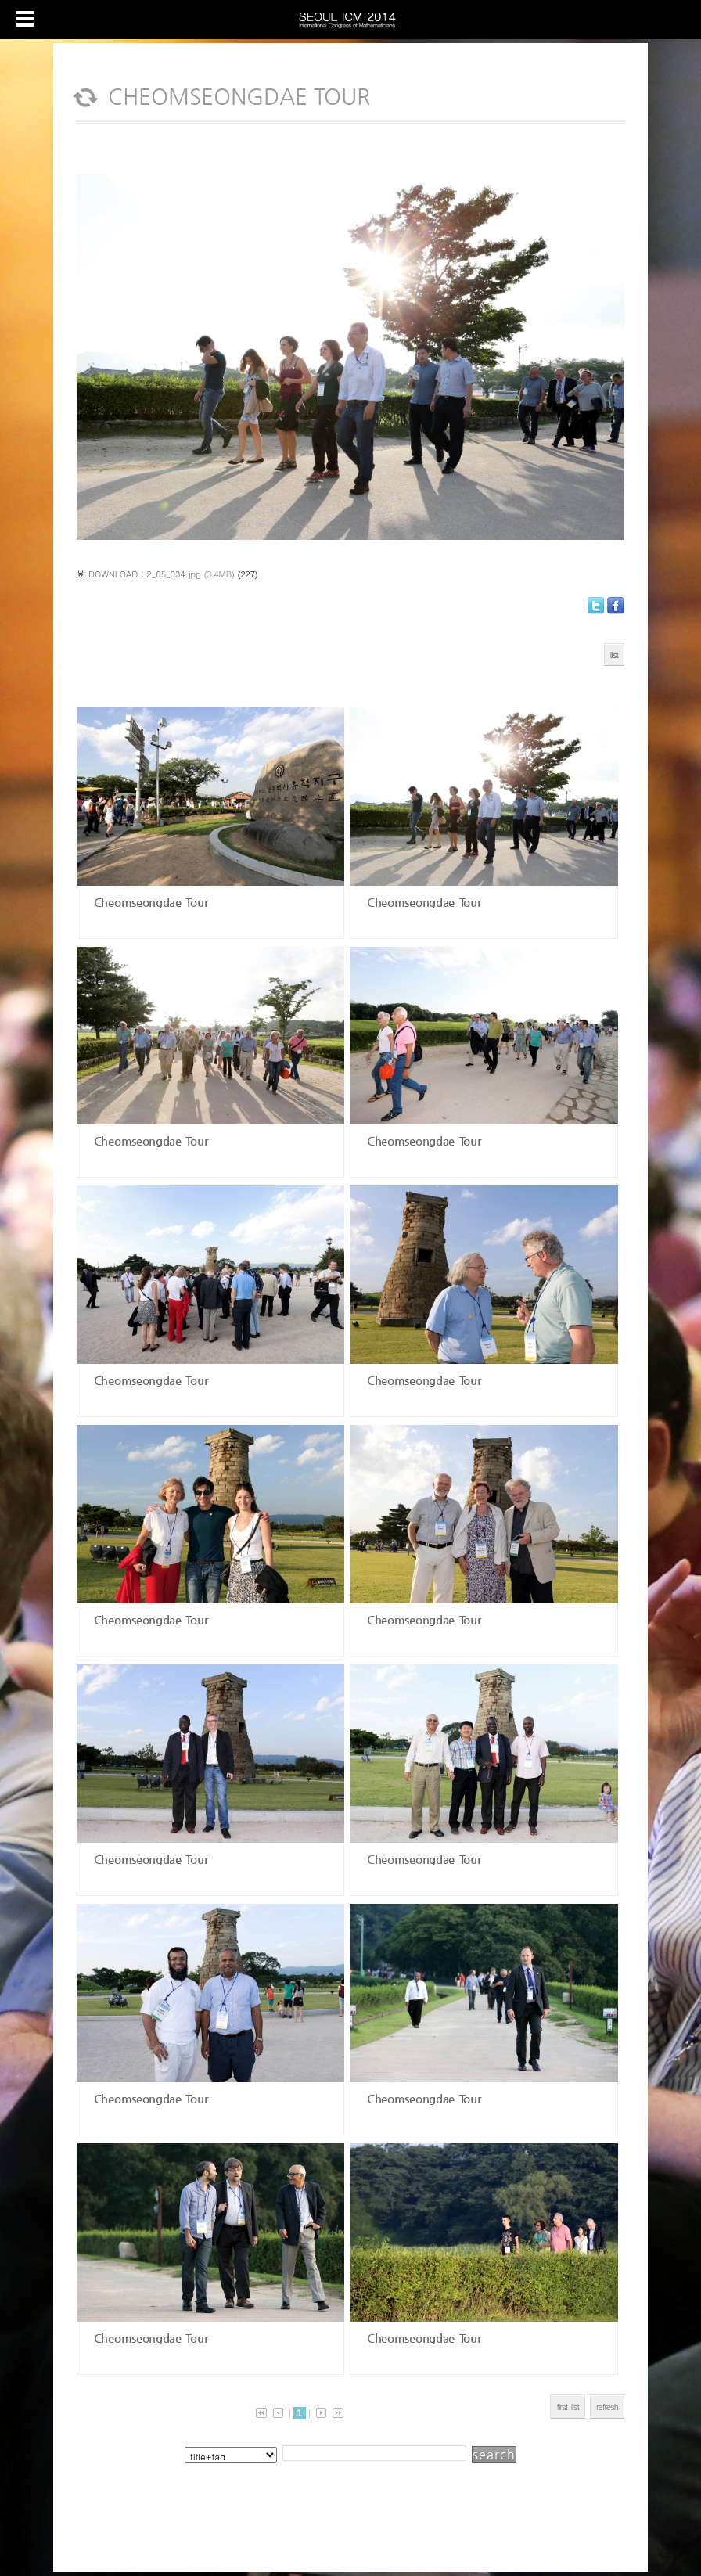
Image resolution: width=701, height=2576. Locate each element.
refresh (607, 2406)
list (614, 654)
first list (567, 2406)
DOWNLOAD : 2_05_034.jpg (144, 574)
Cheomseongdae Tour (148, 901)
